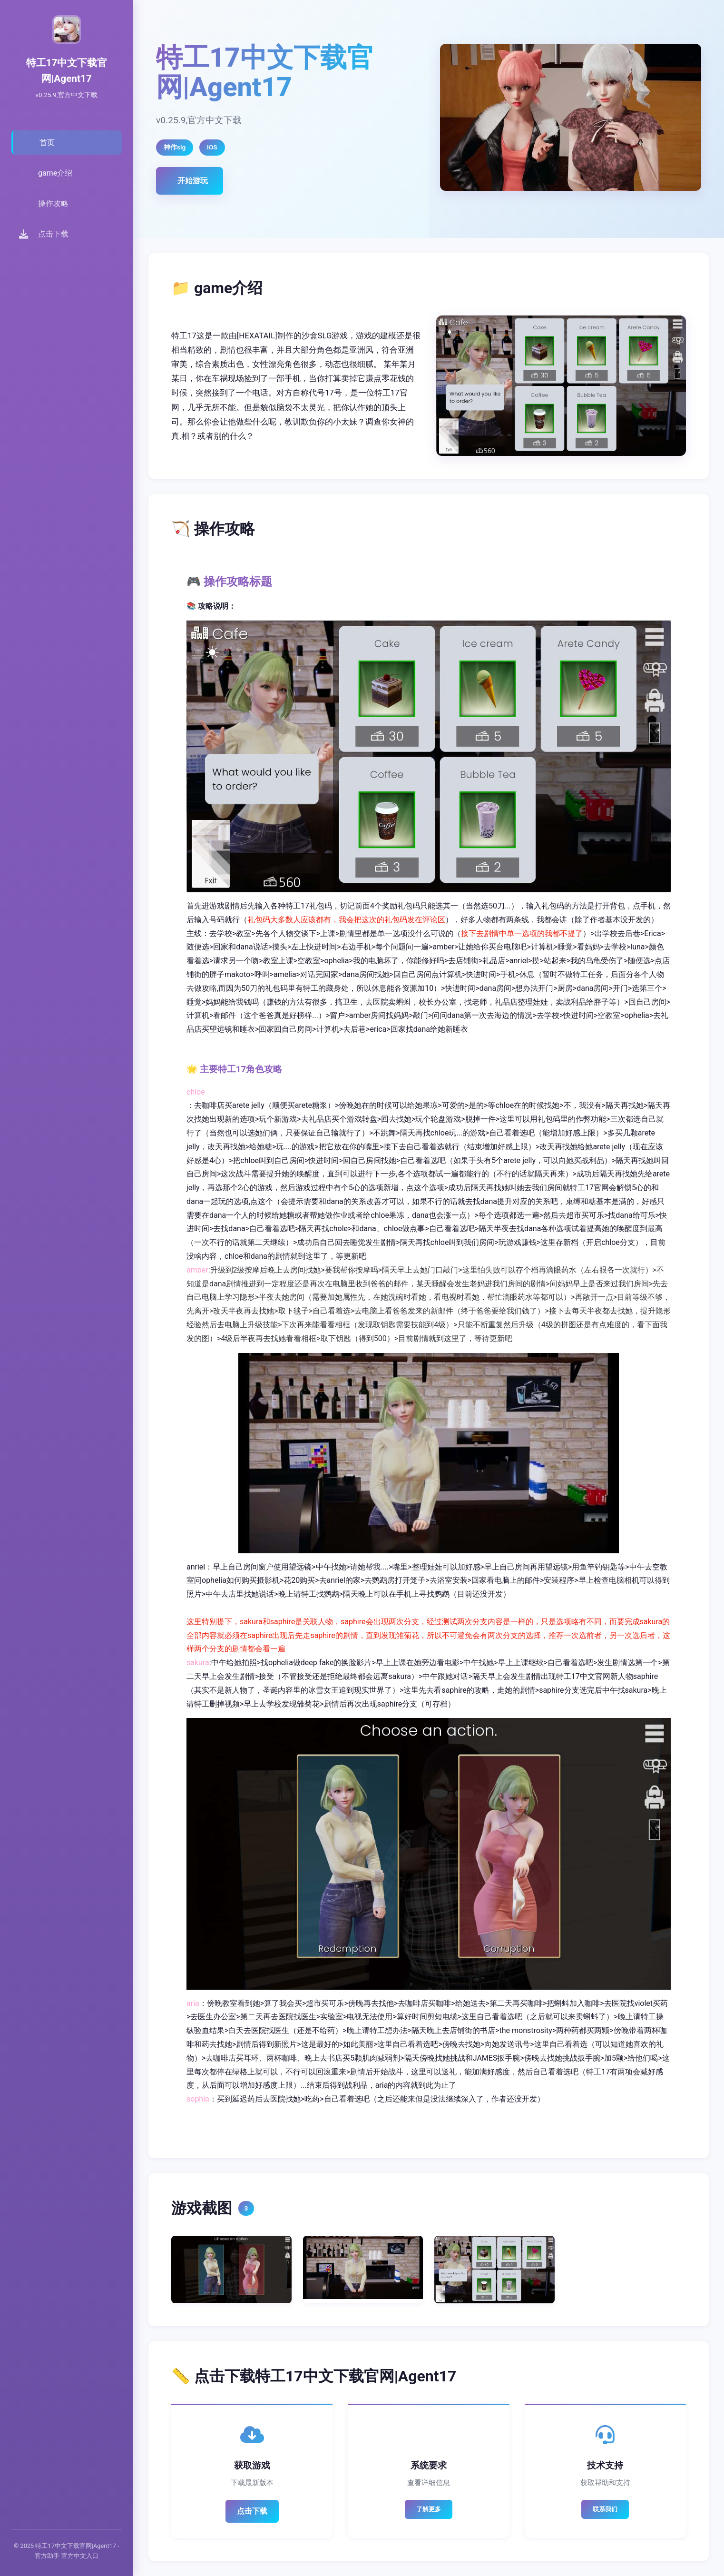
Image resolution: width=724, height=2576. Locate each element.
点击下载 (252, 2511)
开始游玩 (192, 180)
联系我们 (605, 2509)
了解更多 (428, 2509)
